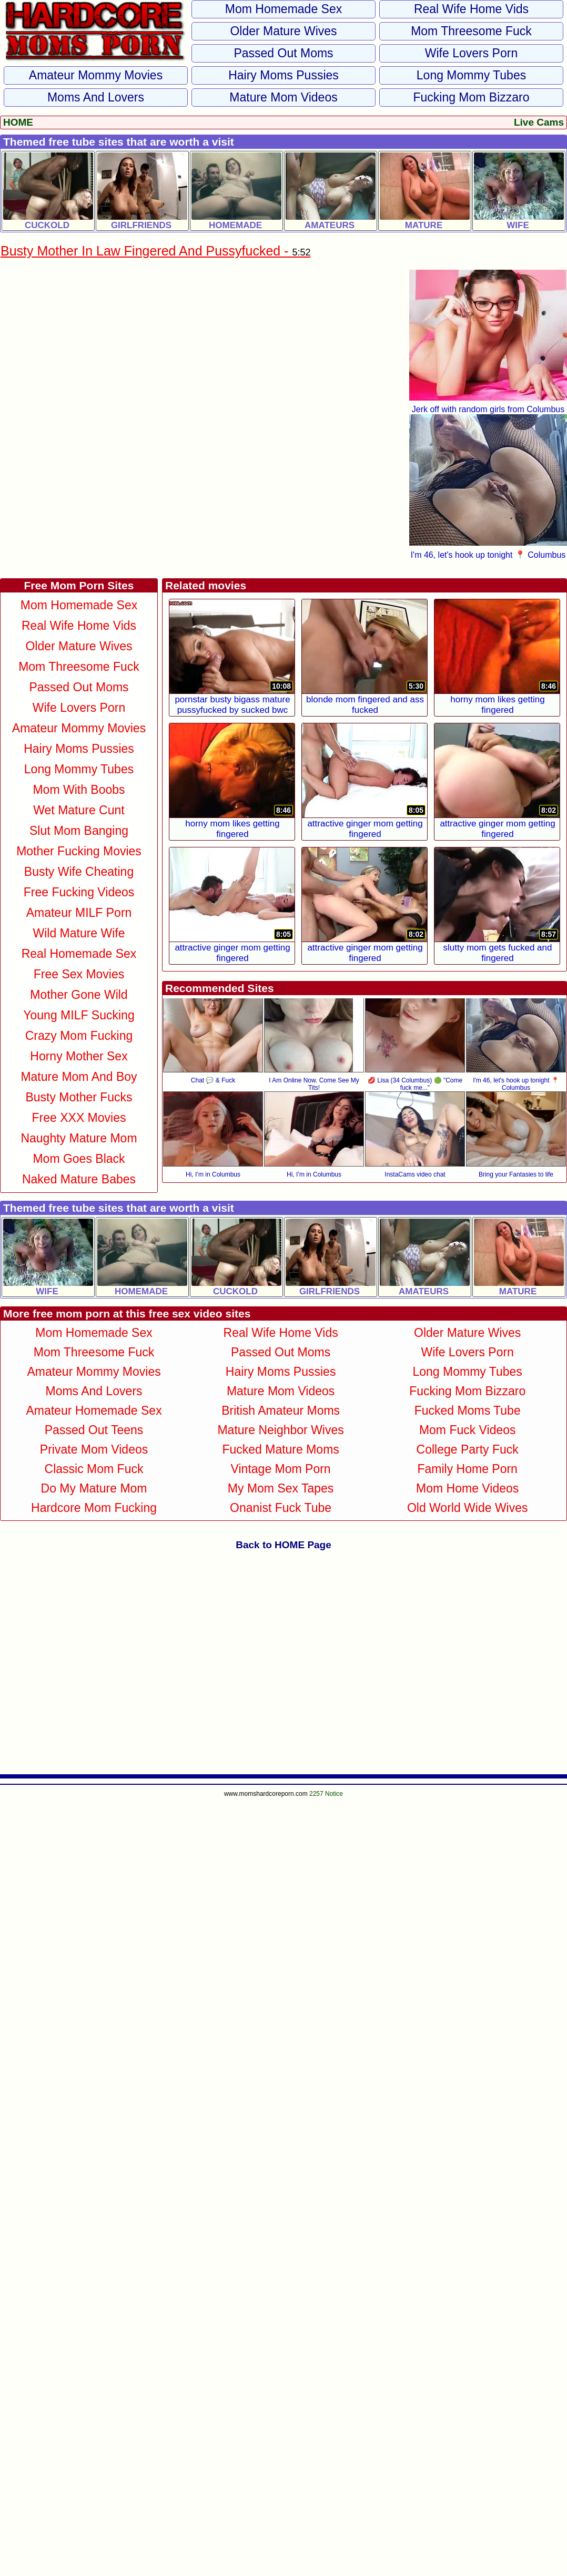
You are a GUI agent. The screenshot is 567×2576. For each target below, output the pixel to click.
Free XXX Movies (79, 1118)
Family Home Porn (467, 1469)
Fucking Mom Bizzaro (471, 97)
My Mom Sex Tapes (281, 1488)
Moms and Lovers (95, 97)
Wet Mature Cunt (78, 810)
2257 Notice (326, 1793)
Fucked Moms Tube (467, 1410)
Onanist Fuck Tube (280, 1508)
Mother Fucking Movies (78, 851)
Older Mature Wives (283, 31)
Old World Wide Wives (467, 1508)
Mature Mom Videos (283, 97)
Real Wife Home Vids (471, 9)
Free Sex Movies (79, 974)
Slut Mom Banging (78, 830)
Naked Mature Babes (79, 1179)
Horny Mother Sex (78, 1056)
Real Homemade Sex (79, 953)
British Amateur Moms (280, 1410)
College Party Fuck (468, 1449)
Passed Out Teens (94, 1430)
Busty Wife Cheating (79, 871)
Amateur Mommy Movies (96, 75)
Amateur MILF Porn (79, 912)
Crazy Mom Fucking (79, 1035)
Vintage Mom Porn (281, 1469)
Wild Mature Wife (79, 933)
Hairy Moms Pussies (283, 75)
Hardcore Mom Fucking (94, 1508)
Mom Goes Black (79, 1159)
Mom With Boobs (79, 789)
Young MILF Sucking (78, 1015)
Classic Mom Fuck (94, 1469)
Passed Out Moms (283, 53)
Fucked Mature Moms (280, 1449)
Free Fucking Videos (79, 892)
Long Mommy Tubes (471, 75)
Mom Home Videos (467, 1488)
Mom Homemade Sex (283, 9)
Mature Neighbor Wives (280, 1430)
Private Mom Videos (94, 1449)
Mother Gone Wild (78, 994)
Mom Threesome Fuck (471, 31)
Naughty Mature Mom (79, 1138)
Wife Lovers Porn (471, 53)
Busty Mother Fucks (78, 1097)
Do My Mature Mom (94, 1488)
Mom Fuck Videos (467, 1430)
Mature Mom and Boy (79, 1076)
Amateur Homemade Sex (93, 1410)
